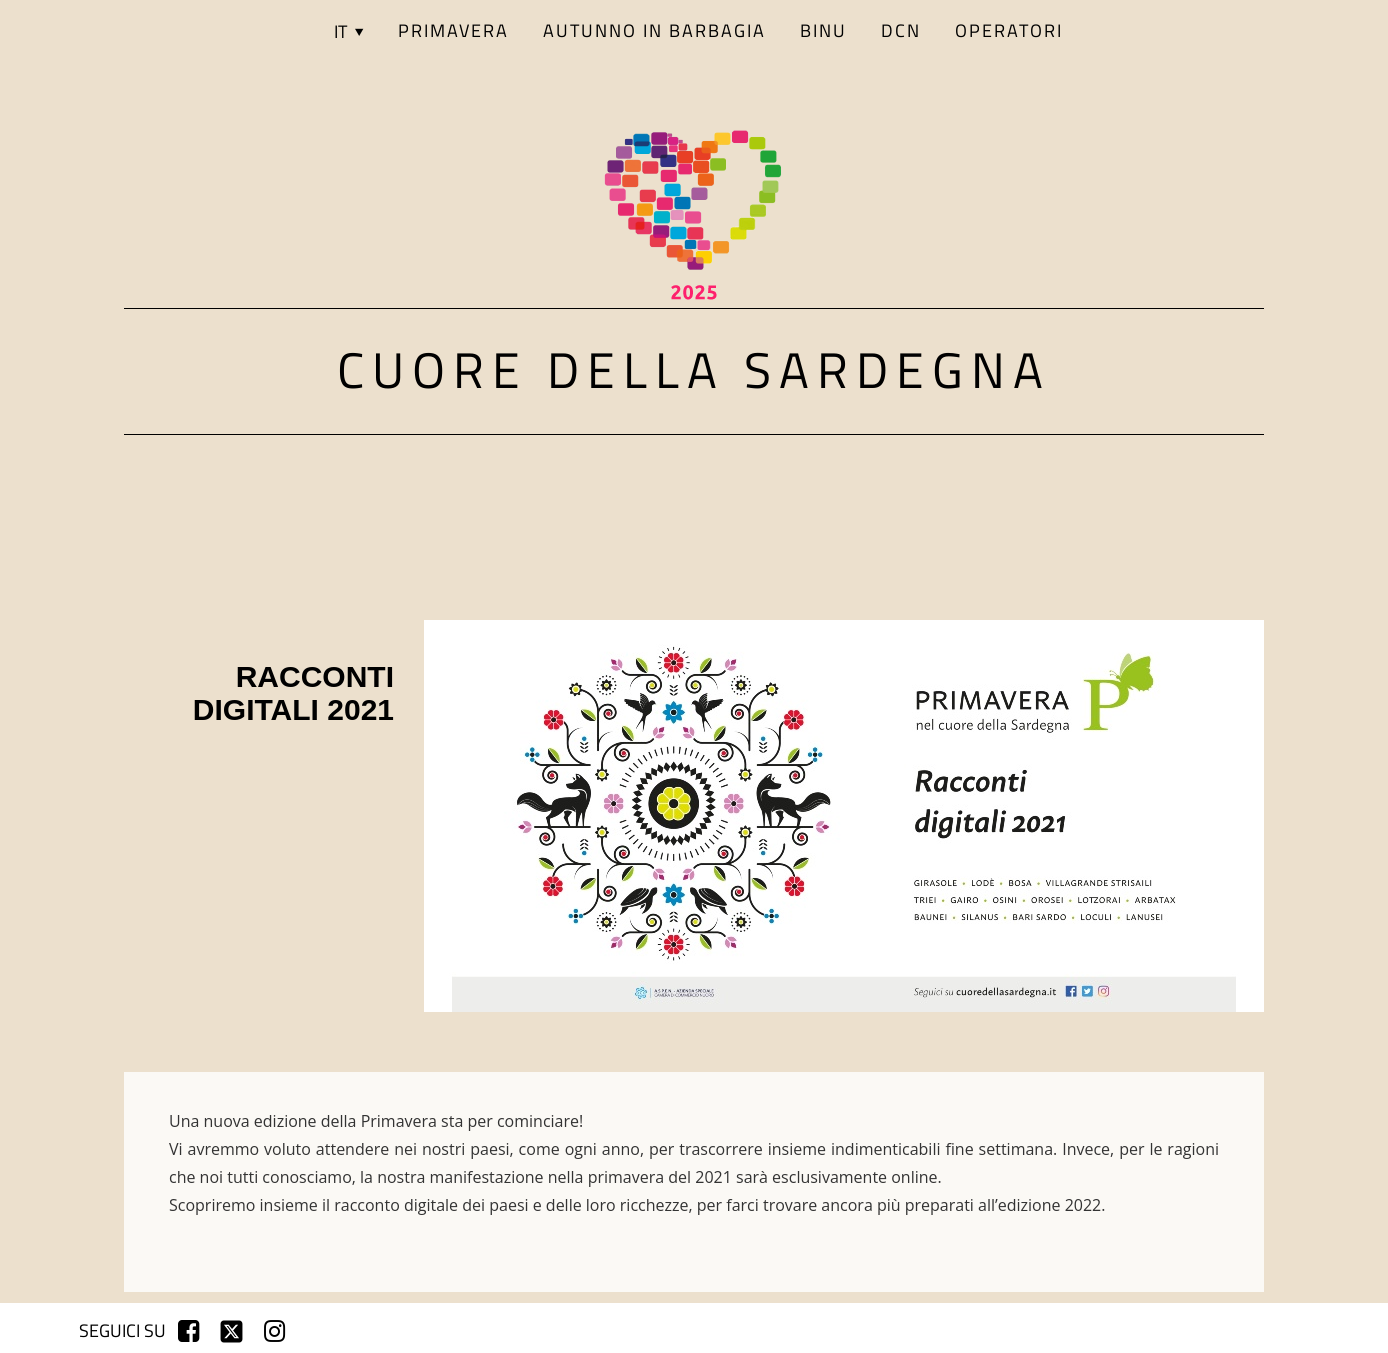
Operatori (1009, 30)
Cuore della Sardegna (694, 369)
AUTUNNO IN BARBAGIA (654, 30)
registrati (1196, 1331)
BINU (823, 30)
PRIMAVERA (453, 30)
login (1279, 1331)
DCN (901, 30)
